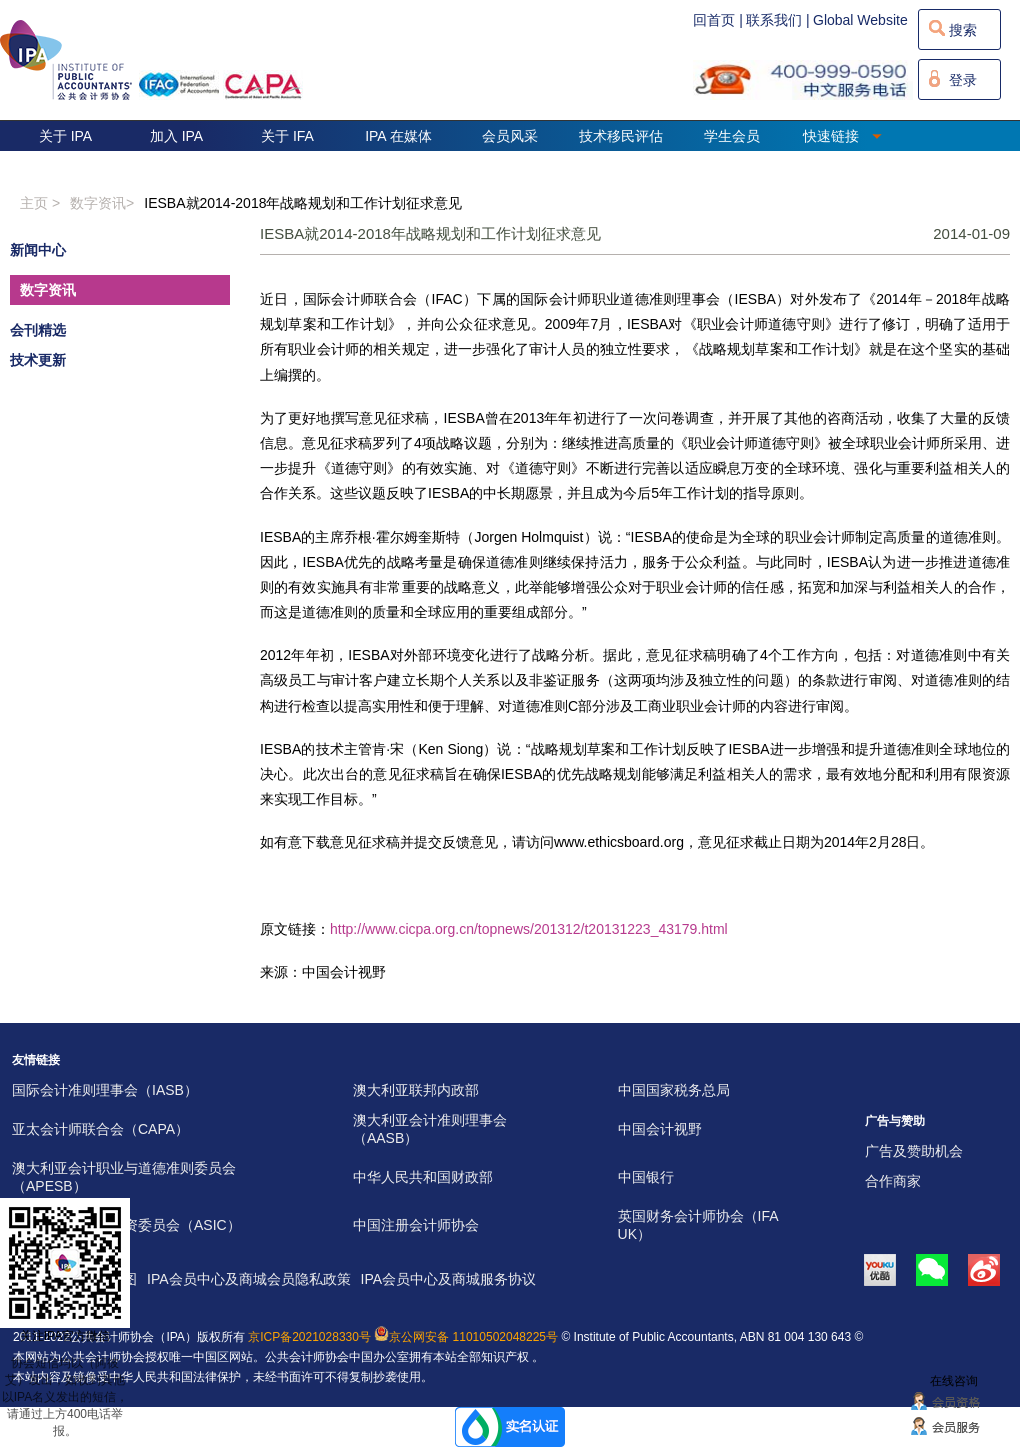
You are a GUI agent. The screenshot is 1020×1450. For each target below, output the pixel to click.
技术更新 (38, 360)
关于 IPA (65, 136)
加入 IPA (176, 136)
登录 (963, 80)
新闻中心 (38, 250)
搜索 (963, 30)
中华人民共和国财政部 (423, 1177)
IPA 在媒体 (398, 136)
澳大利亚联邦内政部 (416, 1090)
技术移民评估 (621, 136)
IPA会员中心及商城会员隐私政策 (249, 1279)
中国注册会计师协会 (416, 1225)
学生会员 (732, 136)
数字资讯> (102, 203)
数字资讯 (48, 290)
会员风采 (510, 136)
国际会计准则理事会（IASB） (105, 1090)
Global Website (860, 20)
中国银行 (646, 1177)
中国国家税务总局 (674, 1090)
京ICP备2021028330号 (309, 1337)
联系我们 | (778, 20)
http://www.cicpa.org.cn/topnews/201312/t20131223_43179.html (529, 929)
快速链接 (843, 136)
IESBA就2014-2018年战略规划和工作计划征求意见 (303, 203)
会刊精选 (38, 330)
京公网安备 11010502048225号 (466, 1337)
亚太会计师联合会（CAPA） (100, 1129)
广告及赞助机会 (914, 1151)
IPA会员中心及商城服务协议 (449, 1279)
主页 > (40, 203)
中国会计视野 (660, 1129)
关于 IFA (287, 136)
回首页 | (718, 20)
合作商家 (893, 1181)
